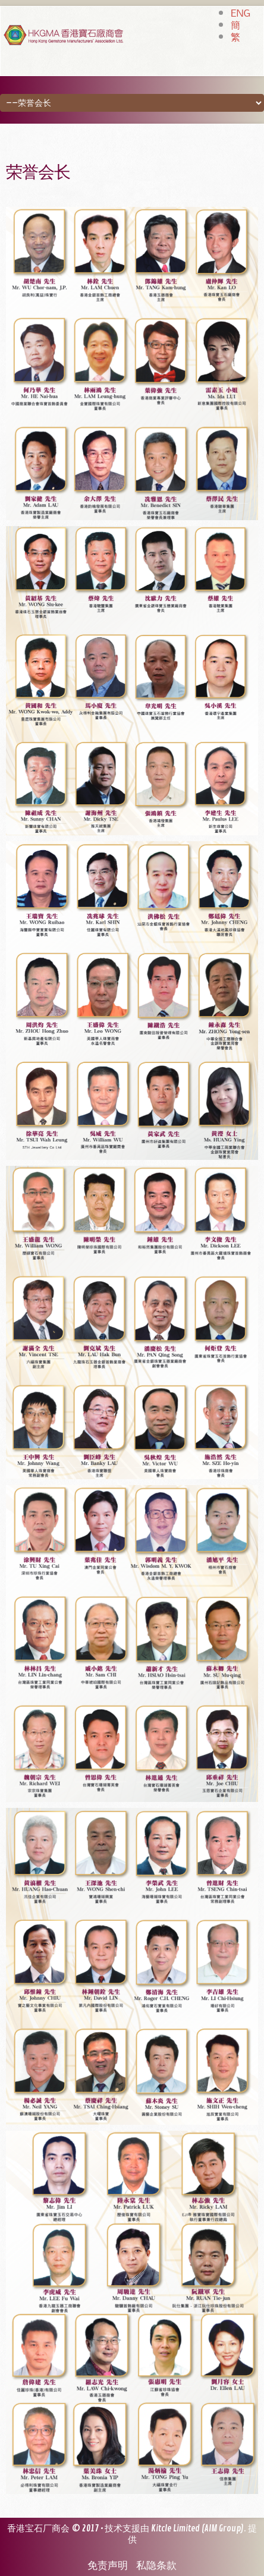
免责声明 (107, 2565)
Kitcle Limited (175, 2528)
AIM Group (223, 2528)
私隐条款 (156, 2565)
